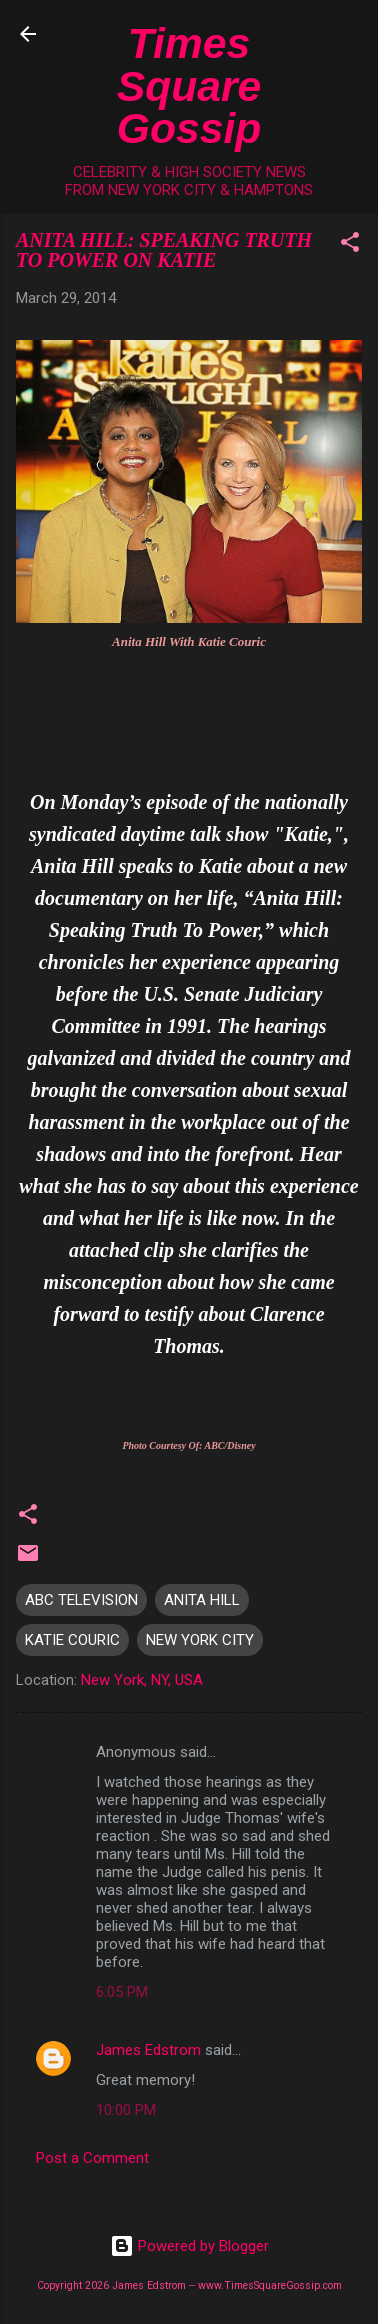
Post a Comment (92, 2158)
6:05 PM (122, 1992)
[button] (350, 245)
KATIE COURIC (72, 1640)
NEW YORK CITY (200, 1640)
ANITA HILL (202, 1600)
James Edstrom (148, 2050)
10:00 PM (126, 2110)
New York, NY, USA (142, 1680)
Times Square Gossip (189, 85)
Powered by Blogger (189, 2246)
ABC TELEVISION (81, 1600)
